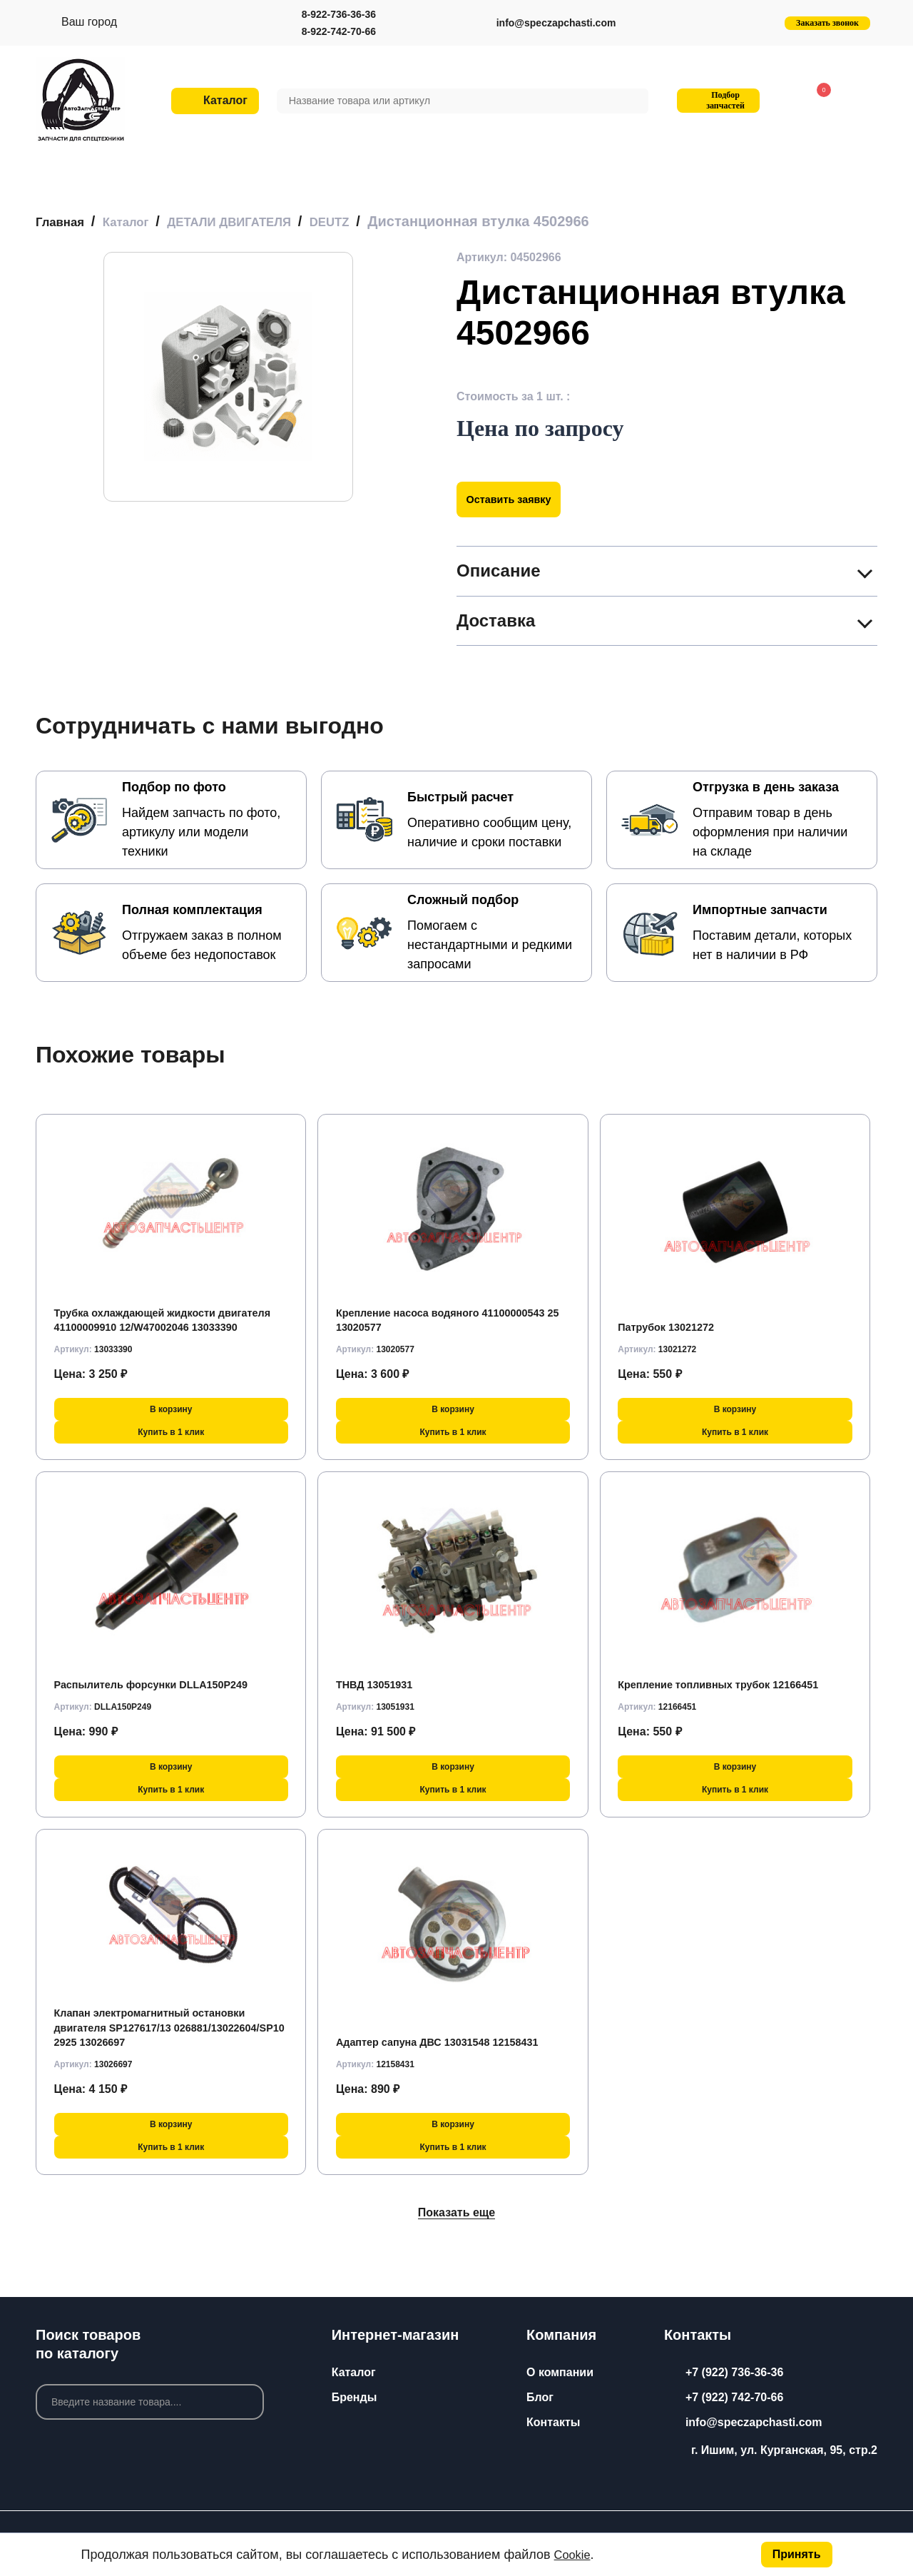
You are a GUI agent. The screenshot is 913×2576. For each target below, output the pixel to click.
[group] (228, 376)
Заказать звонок (827, 23)
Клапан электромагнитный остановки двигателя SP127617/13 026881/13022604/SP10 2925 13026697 (160, 2027)
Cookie (574, 2554)
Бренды (354, 2397)
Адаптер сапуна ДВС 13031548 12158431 (448, 2042)
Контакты (553, 2422)
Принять (796, 2554)
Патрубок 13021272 (671, 1327)
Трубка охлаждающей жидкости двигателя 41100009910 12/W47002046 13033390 (160, 1312)
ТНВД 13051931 (379, 1684)
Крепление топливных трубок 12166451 (729, 1684)
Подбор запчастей (716, 100)
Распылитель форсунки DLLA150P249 (162, 1684)
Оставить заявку (515, 498)
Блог (540, 2397)
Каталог (354, 2372)
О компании (559, 2372)
